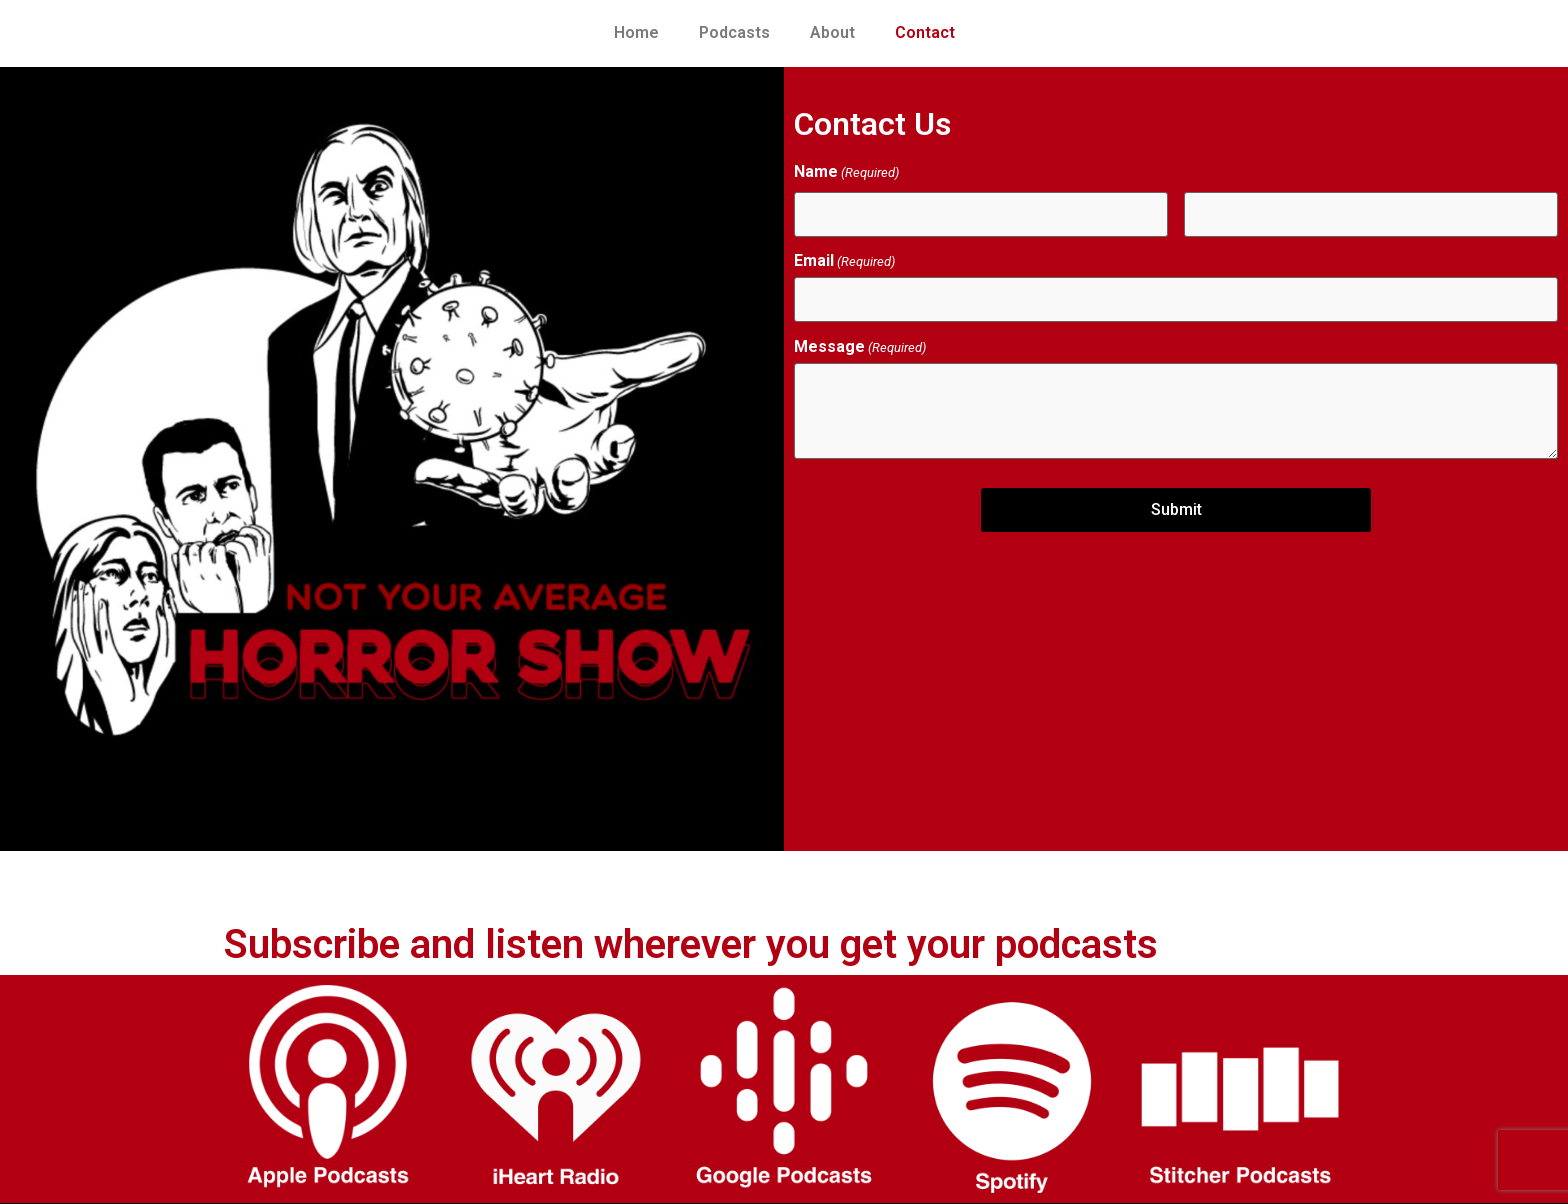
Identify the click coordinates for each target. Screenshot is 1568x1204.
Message (860, 347)
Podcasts (734, 32)
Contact (925, 32)
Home (636, 32)
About (832, 32)
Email (844, 261)
